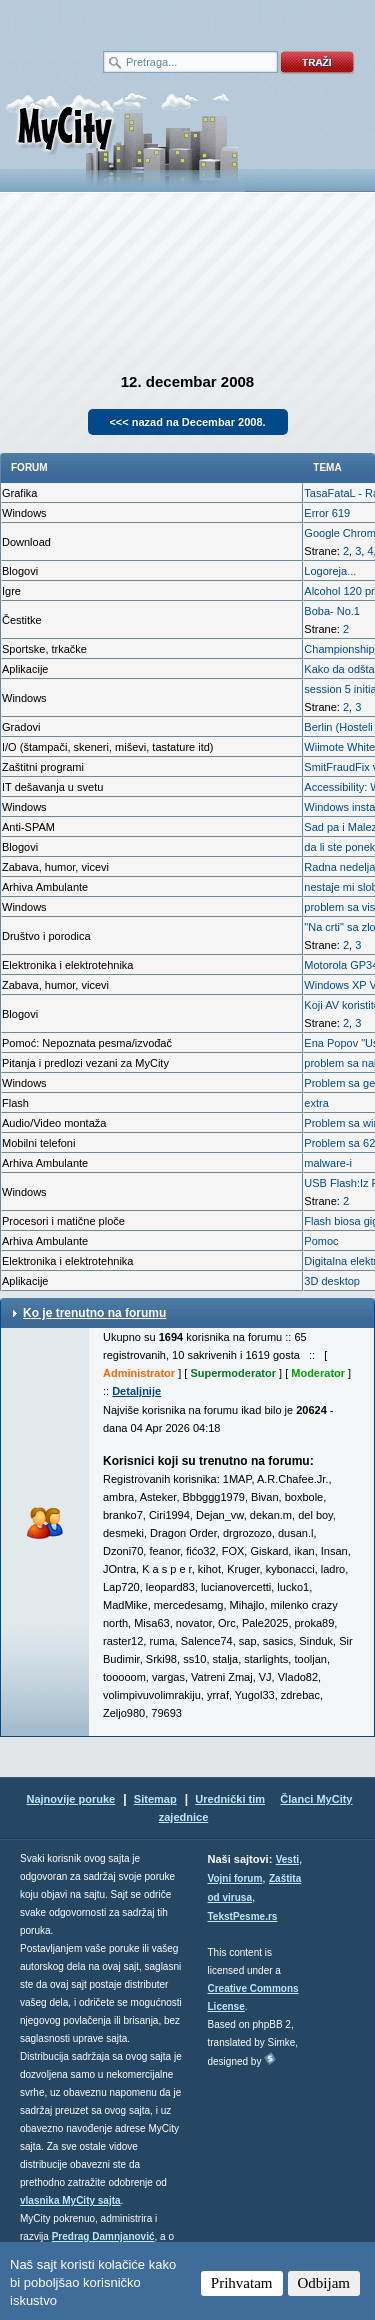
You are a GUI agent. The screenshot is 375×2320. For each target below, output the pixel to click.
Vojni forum (235, 1878)
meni (94, 20)
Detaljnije (136, 1391)
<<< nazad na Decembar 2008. (187, 422)
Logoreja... (330, 571)
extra (316, 1103)
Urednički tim (230, 1799)
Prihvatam (242, 2283)
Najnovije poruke (70, 1799)
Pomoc (321, 1241)
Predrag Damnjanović (103, 2236)
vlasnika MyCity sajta (70, 2200)
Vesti (287, 1859)
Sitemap (155, 1799)
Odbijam (324, 2283)
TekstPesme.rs (243, 1916)
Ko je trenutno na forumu (94, 1313)
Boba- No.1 (332, 611)
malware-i (328, 1163)
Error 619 (327, 513)
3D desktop (332, 1281)
